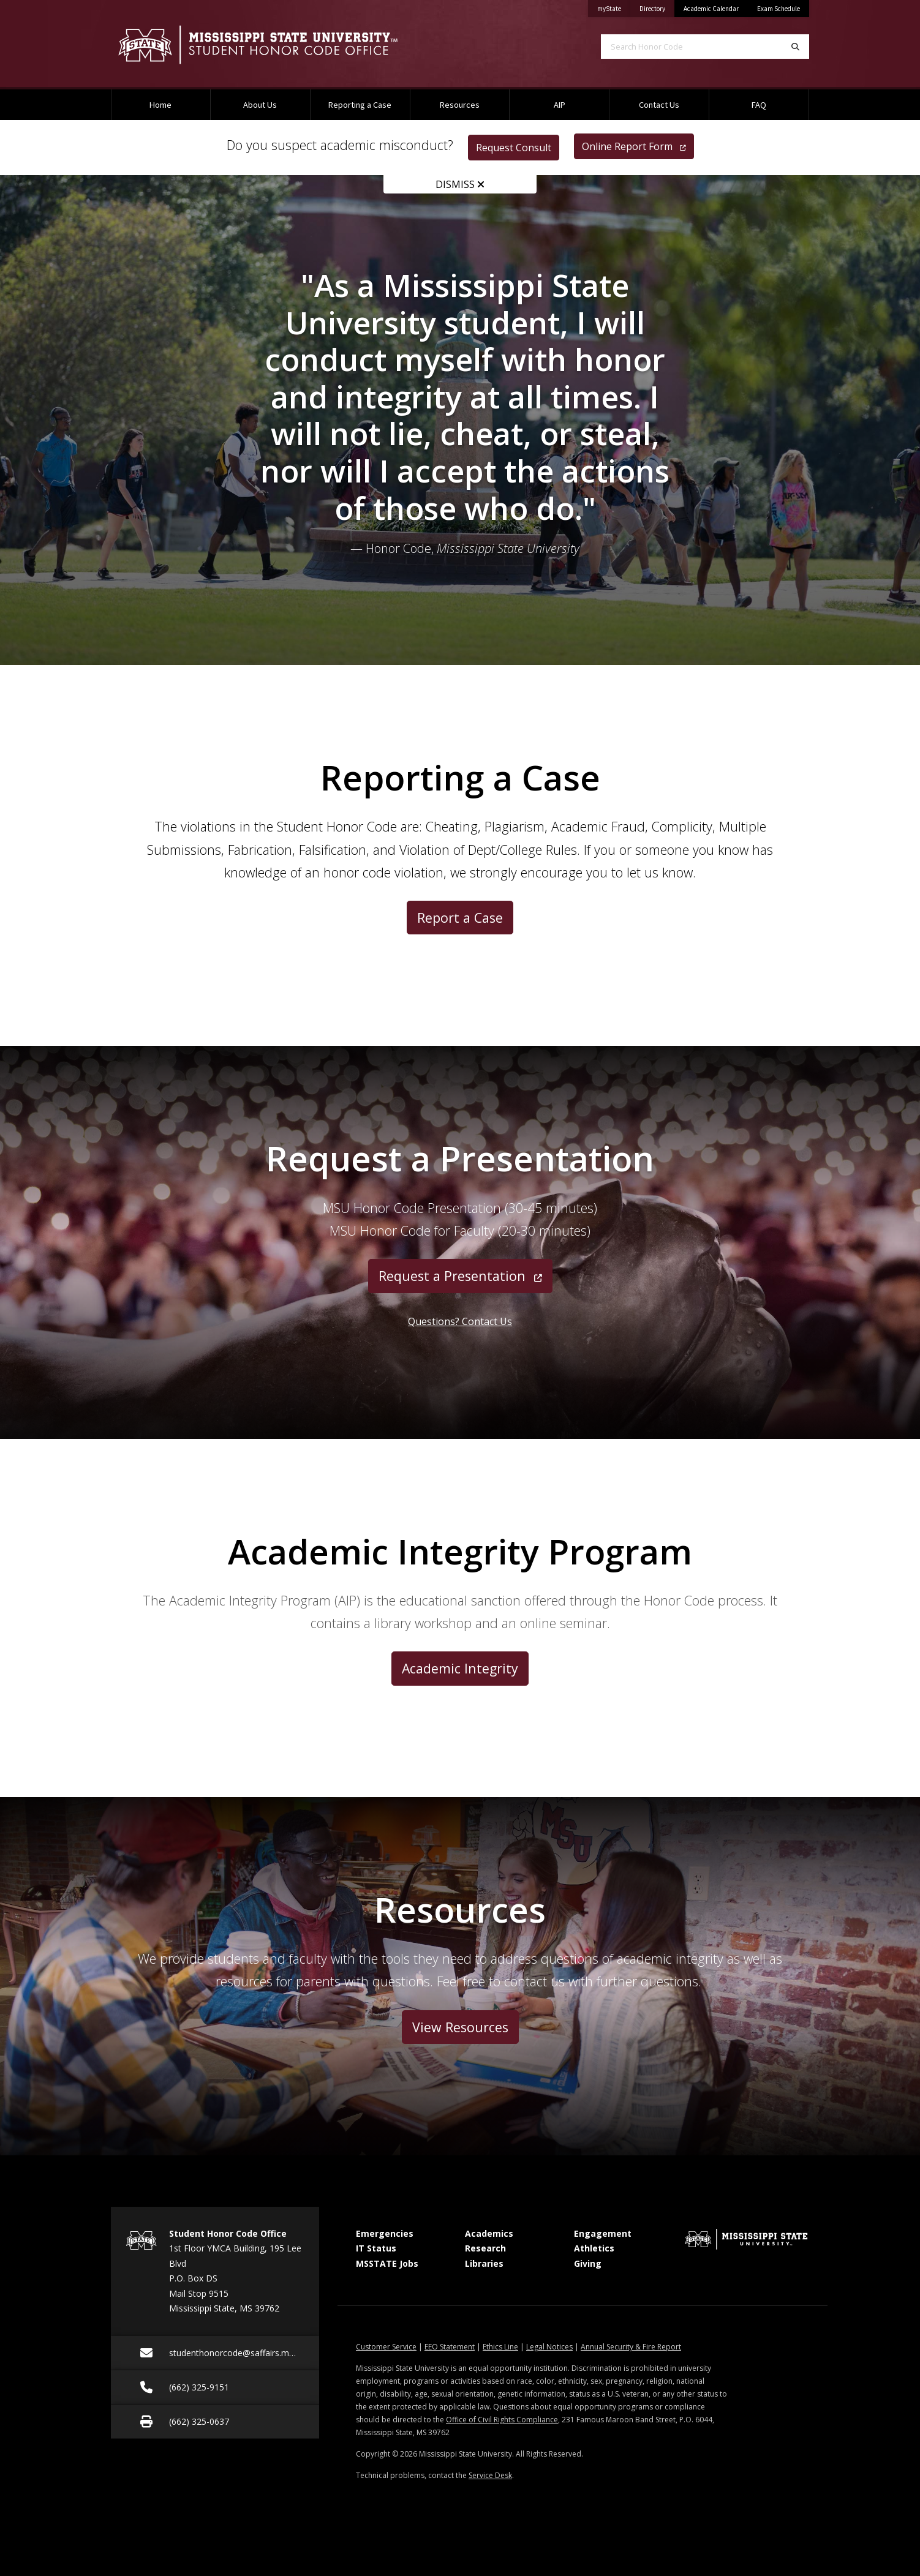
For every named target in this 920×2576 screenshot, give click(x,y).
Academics (489, 2233)
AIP (559, 104)
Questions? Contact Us (460, 1321)
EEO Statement (449, 2346)
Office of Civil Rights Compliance (502, 2419)
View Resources (460, 2027)
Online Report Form (634, 146)
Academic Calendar (711, 8)
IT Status (376, 2248)
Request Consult (513, 147)
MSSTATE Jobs (387, 2263)
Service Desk (490, 2475)
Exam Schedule (778, 8)
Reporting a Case (359, 104)
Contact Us (659, 104)
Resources (460, 104)
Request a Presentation (460, 1276)
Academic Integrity (460, 1668)
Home (160, 104)
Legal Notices (549, 2346)
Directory (656, 6)
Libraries (484, 2263)
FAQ (759, 104)
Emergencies (384, 2233)
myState (613, 6)
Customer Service (386, 2346)
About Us (260, 104)
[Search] (795, 46)
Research (485, 2248)
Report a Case (460, 917)
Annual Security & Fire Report (631, 2346)
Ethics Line (500, 2346)
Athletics (594, 2248)
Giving (587, 2263)
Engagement (603, 2233)
